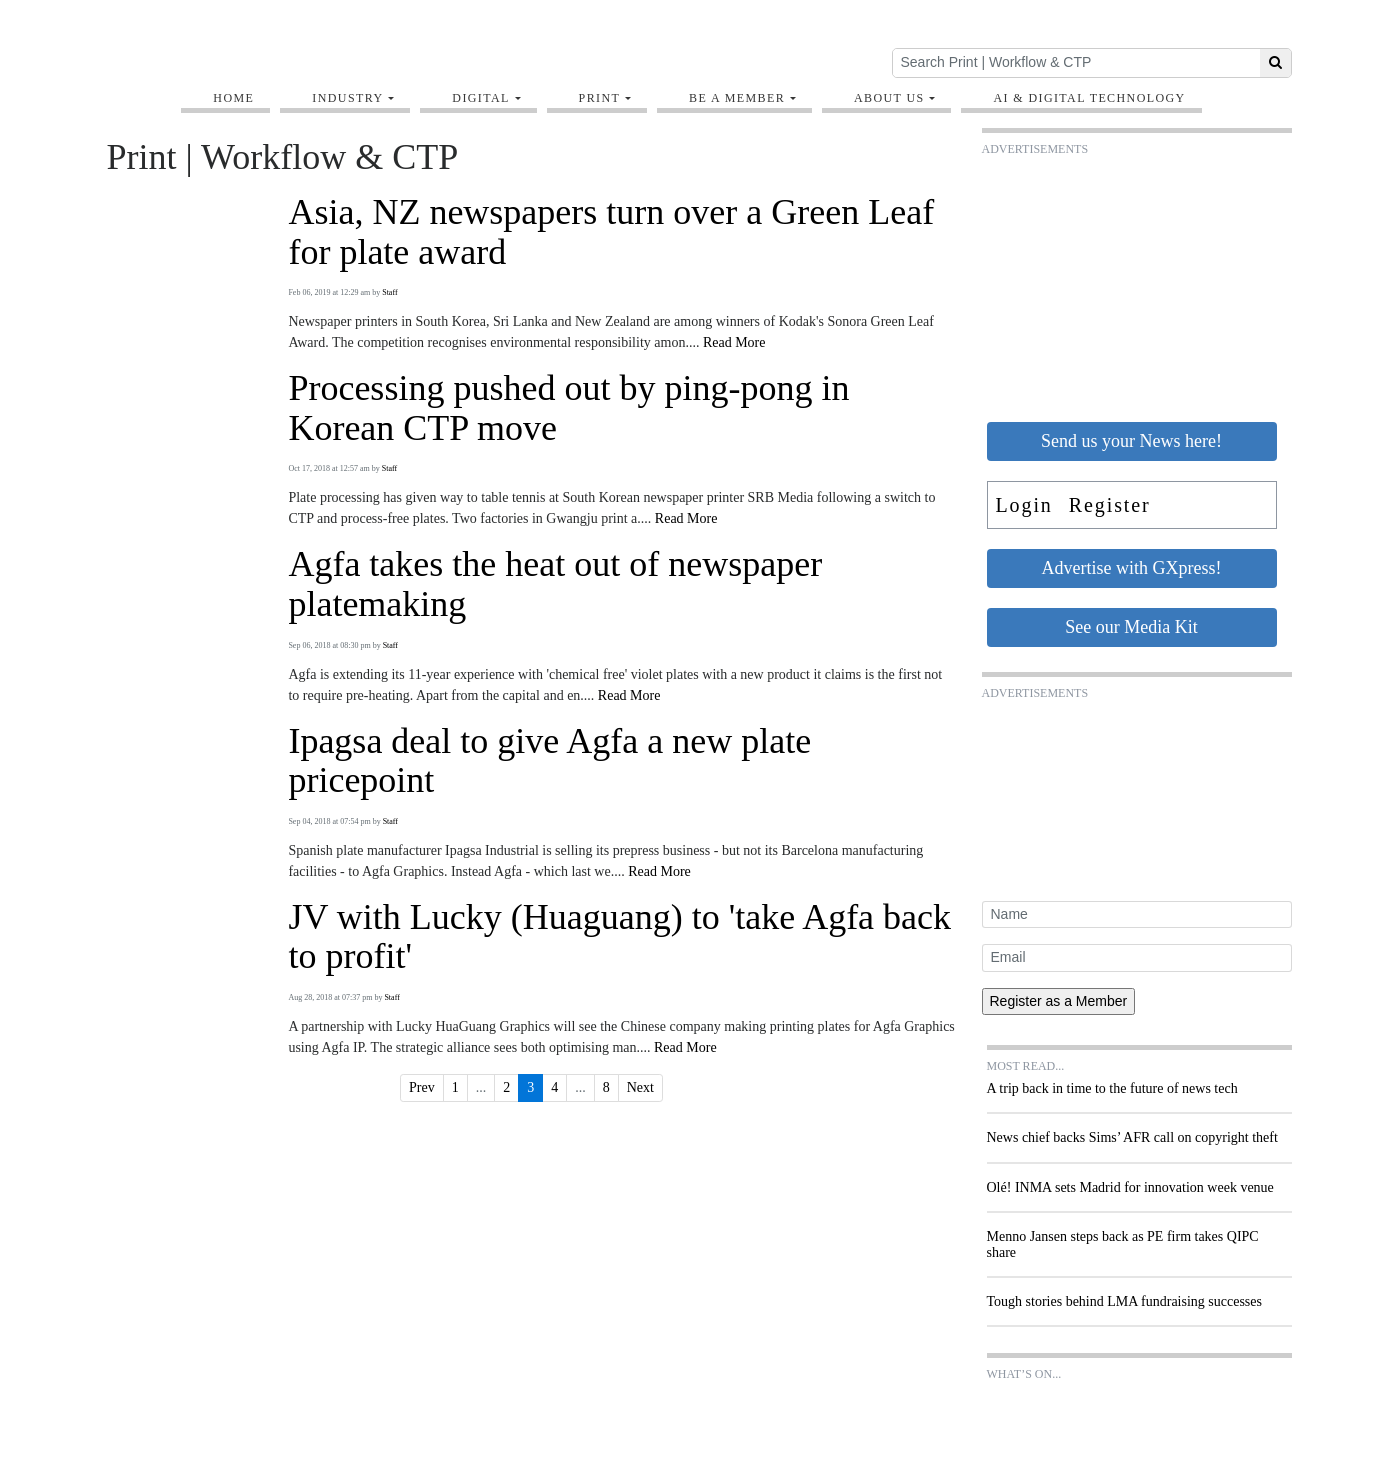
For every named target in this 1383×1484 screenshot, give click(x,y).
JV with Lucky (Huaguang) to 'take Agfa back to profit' (619, 937)
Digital (481, 98)
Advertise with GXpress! (1132, 568)
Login (1024, 505)
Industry (347, 98)
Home (233, 98)
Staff (389, 292)
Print (600, 98)
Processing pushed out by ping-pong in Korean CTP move (568, 408)
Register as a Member (1059, 1001)
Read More (734, 342)
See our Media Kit (1131, 627)
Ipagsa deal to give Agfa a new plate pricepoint (549, 761)
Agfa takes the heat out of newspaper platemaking (555, 584)
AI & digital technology (1089, 98)
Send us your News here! (1131, 441)
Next (640, 1087)
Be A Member (737, 98)
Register (1110, 505)
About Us (889, 98)
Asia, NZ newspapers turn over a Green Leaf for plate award (611, 232)
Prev (422, 1087)
